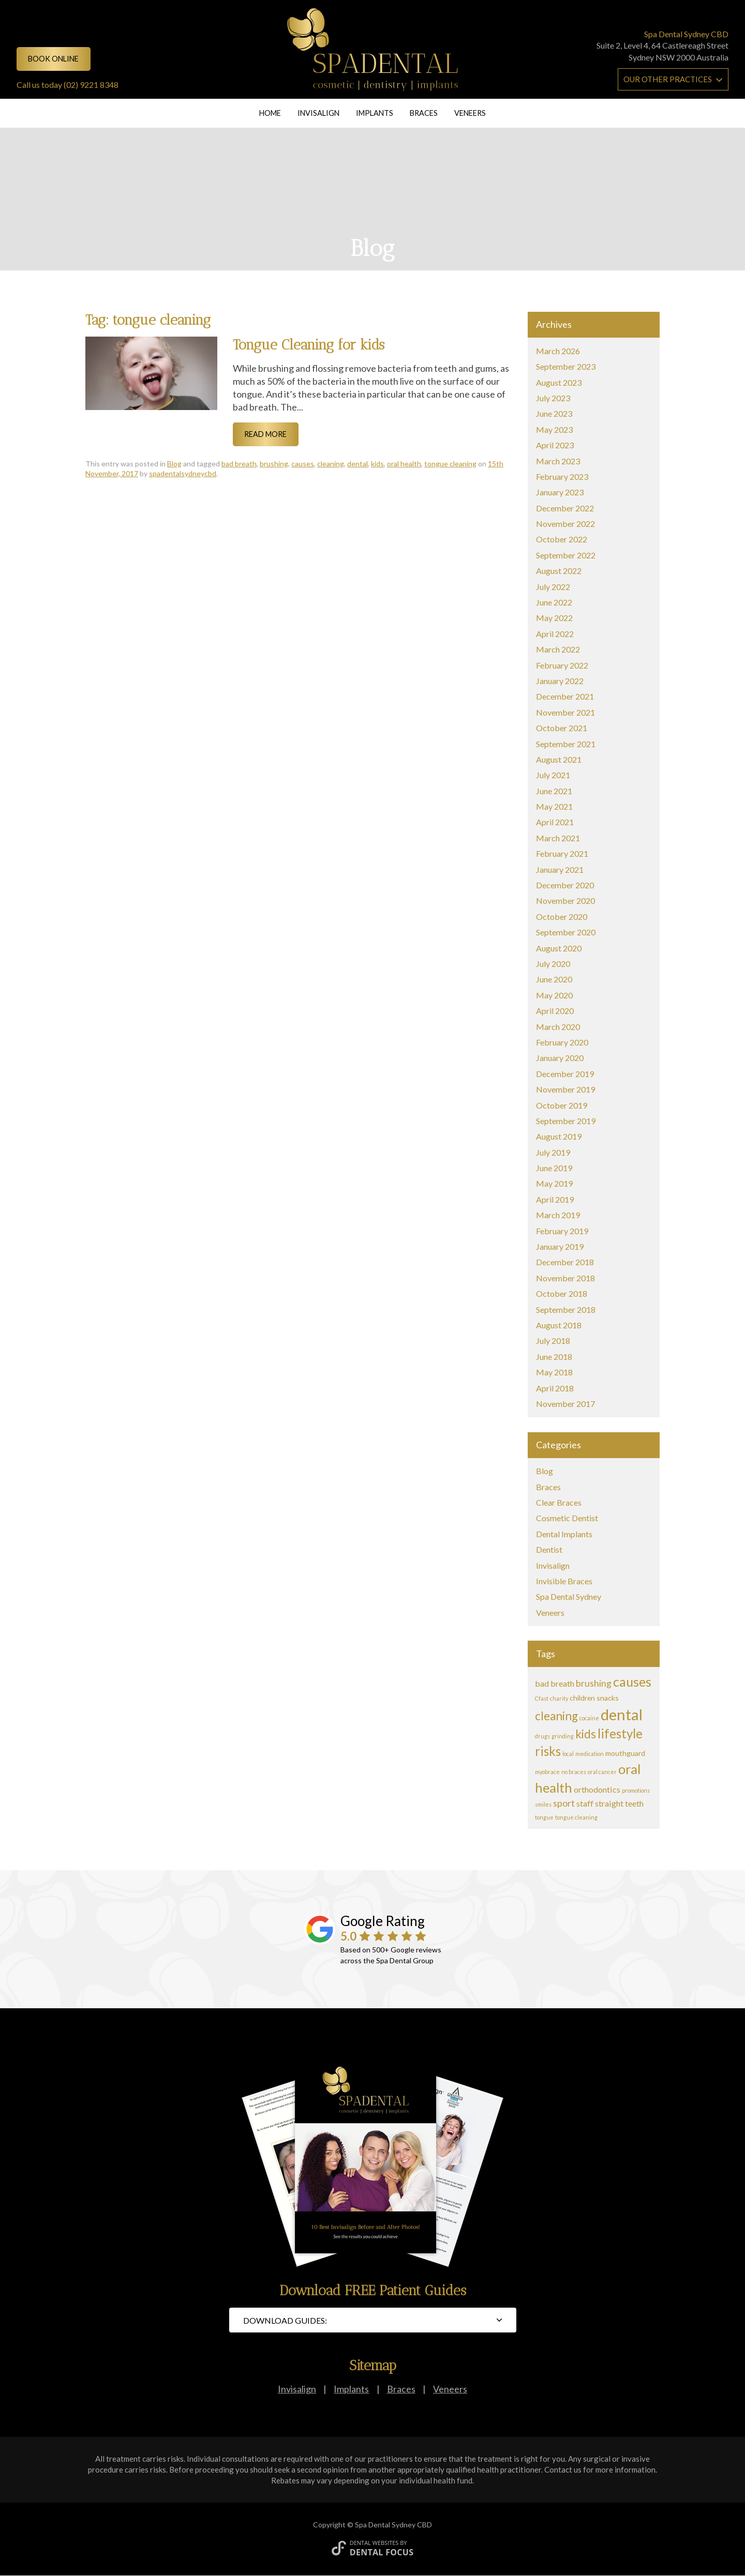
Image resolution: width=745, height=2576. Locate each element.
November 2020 (565, 900)
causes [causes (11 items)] (632, 1681)
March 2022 (558, 649)
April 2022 (555, 634)
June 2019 (554, 1168)
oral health (404, 463)
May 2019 (554, 1183)
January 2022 (560, 681)
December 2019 (565, 1074)
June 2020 (554, 979)
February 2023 (562, 476)
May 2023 (554, 429)
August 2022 (559, 570)
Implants (374, 113)
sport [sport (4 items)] (564, 1803)
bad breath (239, 463)
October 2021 (561, 728)
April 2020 (555, 1011)
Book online (53, 58)
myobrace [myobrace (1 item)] (547, 1771)
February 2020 (562, 1042)
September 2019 (565, 1121)
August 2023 (559, 382)
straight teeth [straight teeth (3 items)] (619, 1803)
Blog (174, 463)
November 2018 (565, 1278)
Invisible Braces (564, 1581)
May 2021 (554, 806)
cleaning (330, 463)
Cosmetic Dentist (567, 1518)
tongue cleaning (450, 463)
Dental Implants (564, 1534)
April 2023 (555, 445)
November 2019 (565, 1089)
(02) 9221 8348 (91, 84)
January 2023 (560, 492)
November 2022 (565, 523)
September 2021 (565, 744)
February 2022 (562, 665)
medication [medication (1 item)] (589, 1753)
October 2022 (561, 539)
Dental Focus (382, 2552)
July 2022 (553, 587)
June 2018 (554, 1356)
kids (377, 463)
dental (357, 463)
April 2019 (555, 1199)
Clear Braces (559, 1502)
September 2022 (565, 555)
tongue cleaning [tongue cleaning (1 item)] (576, 1817)
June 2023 (554, 413)
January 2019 (560, 1246)
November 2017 (565, 1403)
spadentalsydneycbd (182, 473)
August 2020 (559, 948)
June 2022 (554, 602)
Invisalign (318, 113)
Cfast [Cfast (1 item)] (541, 1698)
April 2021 (555, 822)
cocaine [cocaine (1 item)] (589, 1718)
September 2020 (565, 932)
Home (270, 113)
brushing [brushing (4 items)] (594, 1683)
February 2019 (562, 1231)
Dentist (549, 1549)
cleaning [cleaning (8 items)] (556, 1716)
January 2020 (560, 1058)
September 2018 (565, 1309)
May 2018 (554, 1372)
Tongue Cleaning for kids (308, 345)
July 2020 (553, 963)
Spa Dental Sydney (568, 1596)
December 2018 (565, 1262)
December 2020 (565, 885)
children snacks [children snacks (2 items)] (594, 1697)
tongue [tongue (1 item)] (544, 1817)
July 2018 (553, 1340)
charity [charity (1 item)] (559, 1698)
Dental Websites (374, 2543)
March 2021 (558, 838)
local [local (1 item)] (568, 1753)
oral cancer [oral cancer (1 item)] (602, 1771)
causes (302, 463)
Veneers (470, 113)
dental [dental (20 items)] (622, 1714)
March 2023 (558, 461)
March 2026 (558, 351)
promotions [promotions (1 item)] (636, 1790)
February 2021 (562, 853)
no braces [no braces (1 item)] (573, 1771)
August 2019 (559, 1136)
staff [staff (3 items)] (584, 1803)
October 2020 (561, 916)
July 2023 (553, 398)
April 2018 (555, 1388)
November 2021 (565, 712)
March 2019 (558, 1215)
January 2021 (560, 869)
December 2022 (565, 508)
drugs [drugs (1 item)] (542, 1736)
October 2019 (561, 1105)
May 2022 (554, 618)
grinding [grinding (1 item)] (563, 1736)
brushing (274, 463)
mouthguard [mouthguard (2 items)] (625, 1753)
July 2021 (553, 775)
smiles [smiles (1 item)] (543, 1804)
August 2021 (559, 759)
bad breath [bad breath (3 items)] (554, 1683)
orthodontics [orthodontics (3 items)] (597, 1789)
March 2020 (558, 1027)
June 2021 (554, 791)
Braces (424, 113)
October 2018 (561, 1293)
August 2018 (559, 1325)
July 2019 (553, 1152)
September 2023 (565, 366)
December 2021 (565, 696)
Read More (265, 434)
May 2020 (554, 995)
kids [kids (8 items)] (585, 1734)
